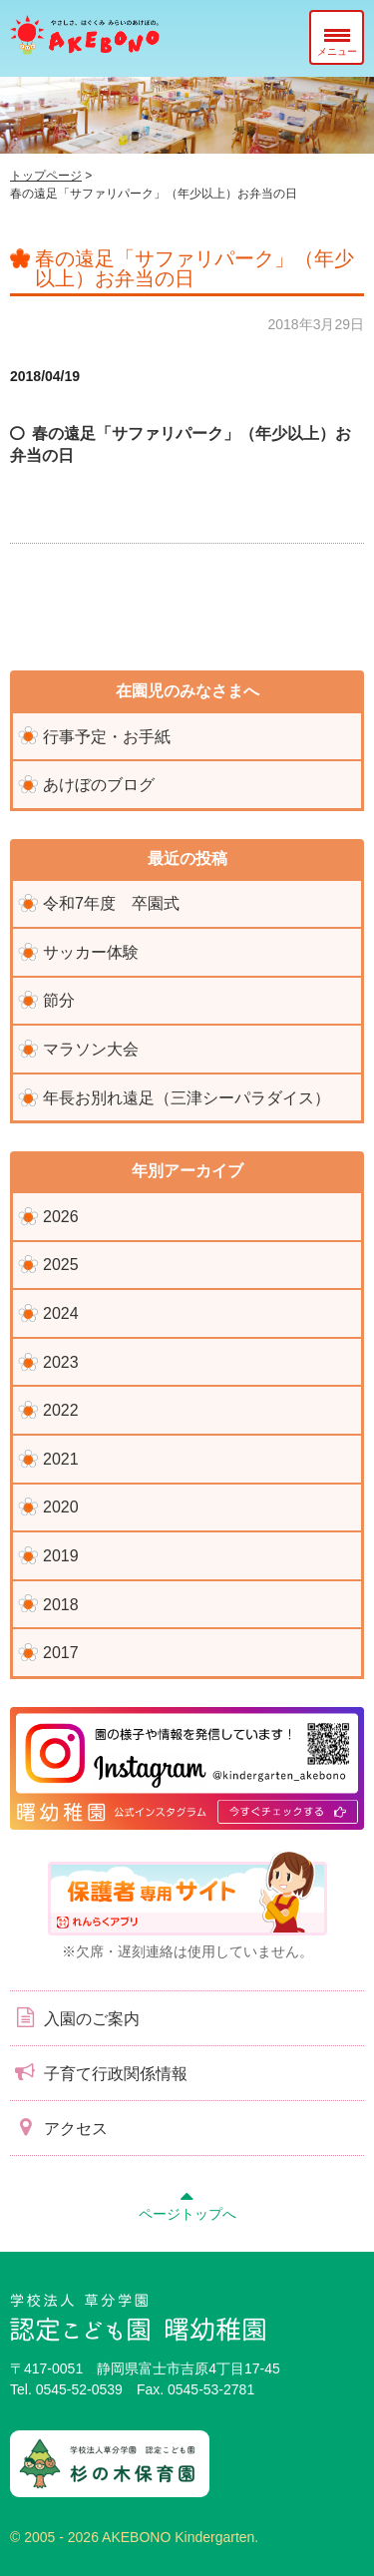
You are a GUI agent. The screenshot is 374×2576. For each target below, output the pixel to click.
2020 (61, 1507)
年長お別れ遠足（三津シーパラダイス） (186, 1097)
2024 (61, 1313)
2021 (61, 1459)
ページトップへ (187, 2203)
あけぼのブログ (99, 784)
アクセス (59, 2127)
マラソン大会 (91, 1049)
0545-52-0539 (79, 2389)
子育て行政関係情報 (98, 2072)
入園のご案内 (75, 2017)
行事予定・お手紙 (107, 736)
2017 (61, 1652)
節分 (59, 1000)
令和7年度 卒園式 (111, 903)
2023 (61, 1362)
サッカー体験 (91, 952)
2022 (61, 1410)
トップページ (46, 176)
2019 (61, 1555)
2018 (61, 1604)
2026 (61, 1216)
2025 (61, 1264)
